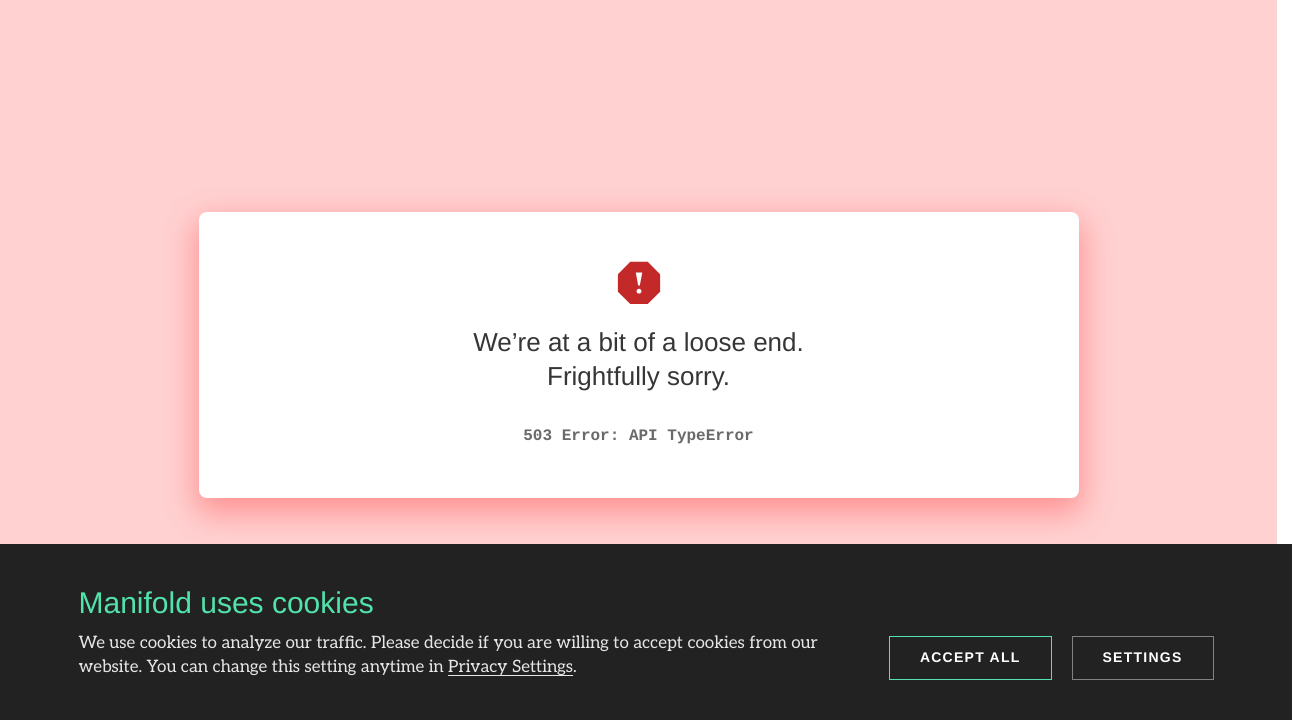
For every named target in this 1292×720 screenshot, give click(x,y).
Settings (1143, 657)
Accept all (970, 657)
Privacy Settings (510, 668)
